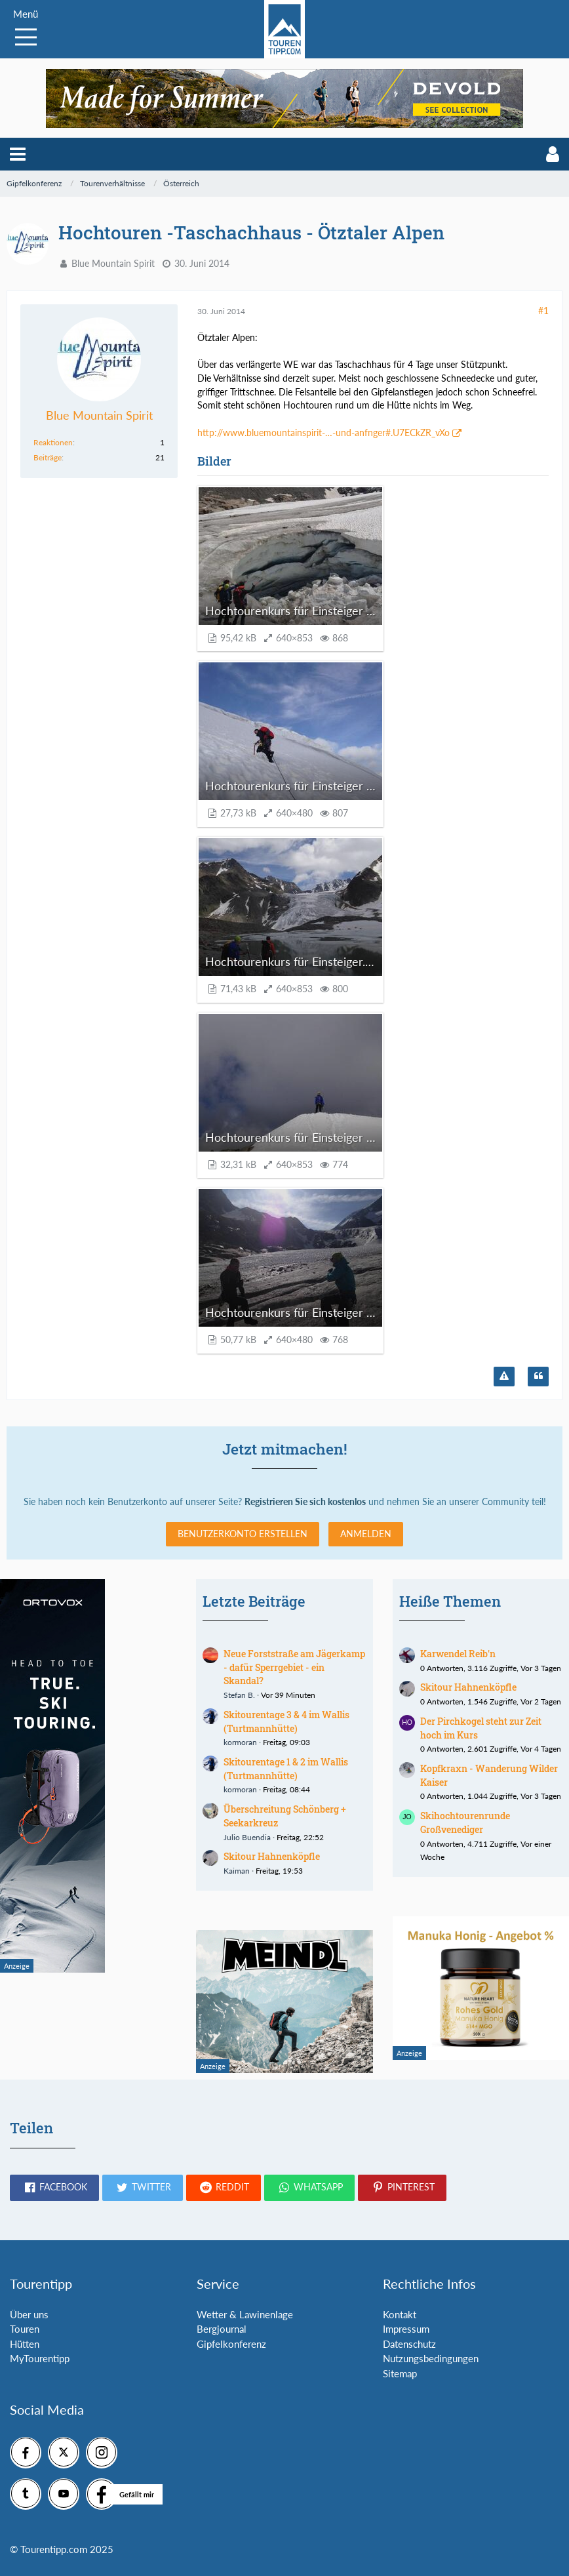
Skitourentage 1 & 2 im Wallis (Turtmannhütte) (286, 1769)
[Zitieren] (538, 1376)
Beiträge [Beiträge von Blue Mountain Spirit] (47, 457)
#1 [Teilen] (543, 310)
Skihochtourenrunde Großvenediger (465, 1822)
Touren (24, 2329)
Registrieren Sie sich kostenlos (305, 1501)
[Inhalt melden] (504, 1376)
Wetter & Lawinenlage (245, 2314)
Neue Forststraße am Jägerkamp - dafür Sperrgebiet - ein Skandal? (294, 1667)
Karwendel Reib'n (458, 1653)
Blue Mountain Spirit (113, 263)
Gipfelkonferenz (231, 2344)
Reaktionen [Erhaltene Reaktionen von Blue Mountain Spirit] (53, 442)
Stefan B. (239, 1695)
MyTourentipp (39, 2358)
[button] (18, 154)
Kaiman (237, 1871)
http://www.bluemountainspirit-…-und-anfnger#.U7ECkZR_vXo (323, 432)
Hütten (24, 2344)
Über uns (29, 2314)
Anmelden (365, 1533)
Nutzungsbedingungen (431, 2358)
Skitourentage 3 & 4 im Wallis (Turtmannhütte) (286, 1721)
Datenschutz (409, 2344)
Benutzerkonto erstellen (242, 1533)
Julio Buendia (247, 1837)
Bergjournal (221, 2329)
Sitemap (400, 2373)
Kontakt (399, 2314)
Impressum (406, 2329)
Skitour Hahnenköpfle (272, 1856)
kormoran (240, 1742)
